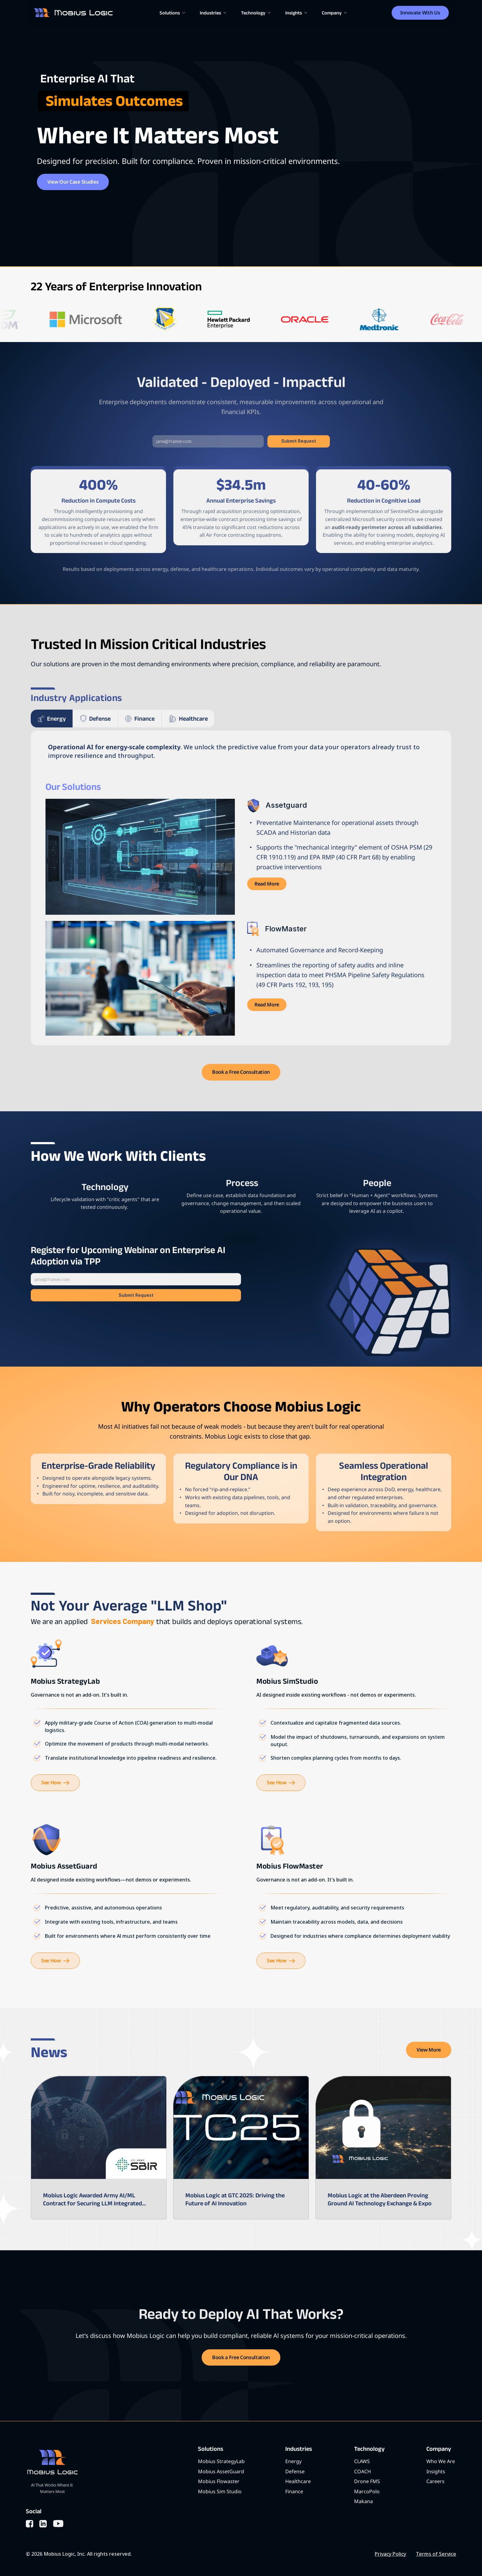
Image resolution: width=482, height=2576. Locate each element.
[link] (266, 884)
